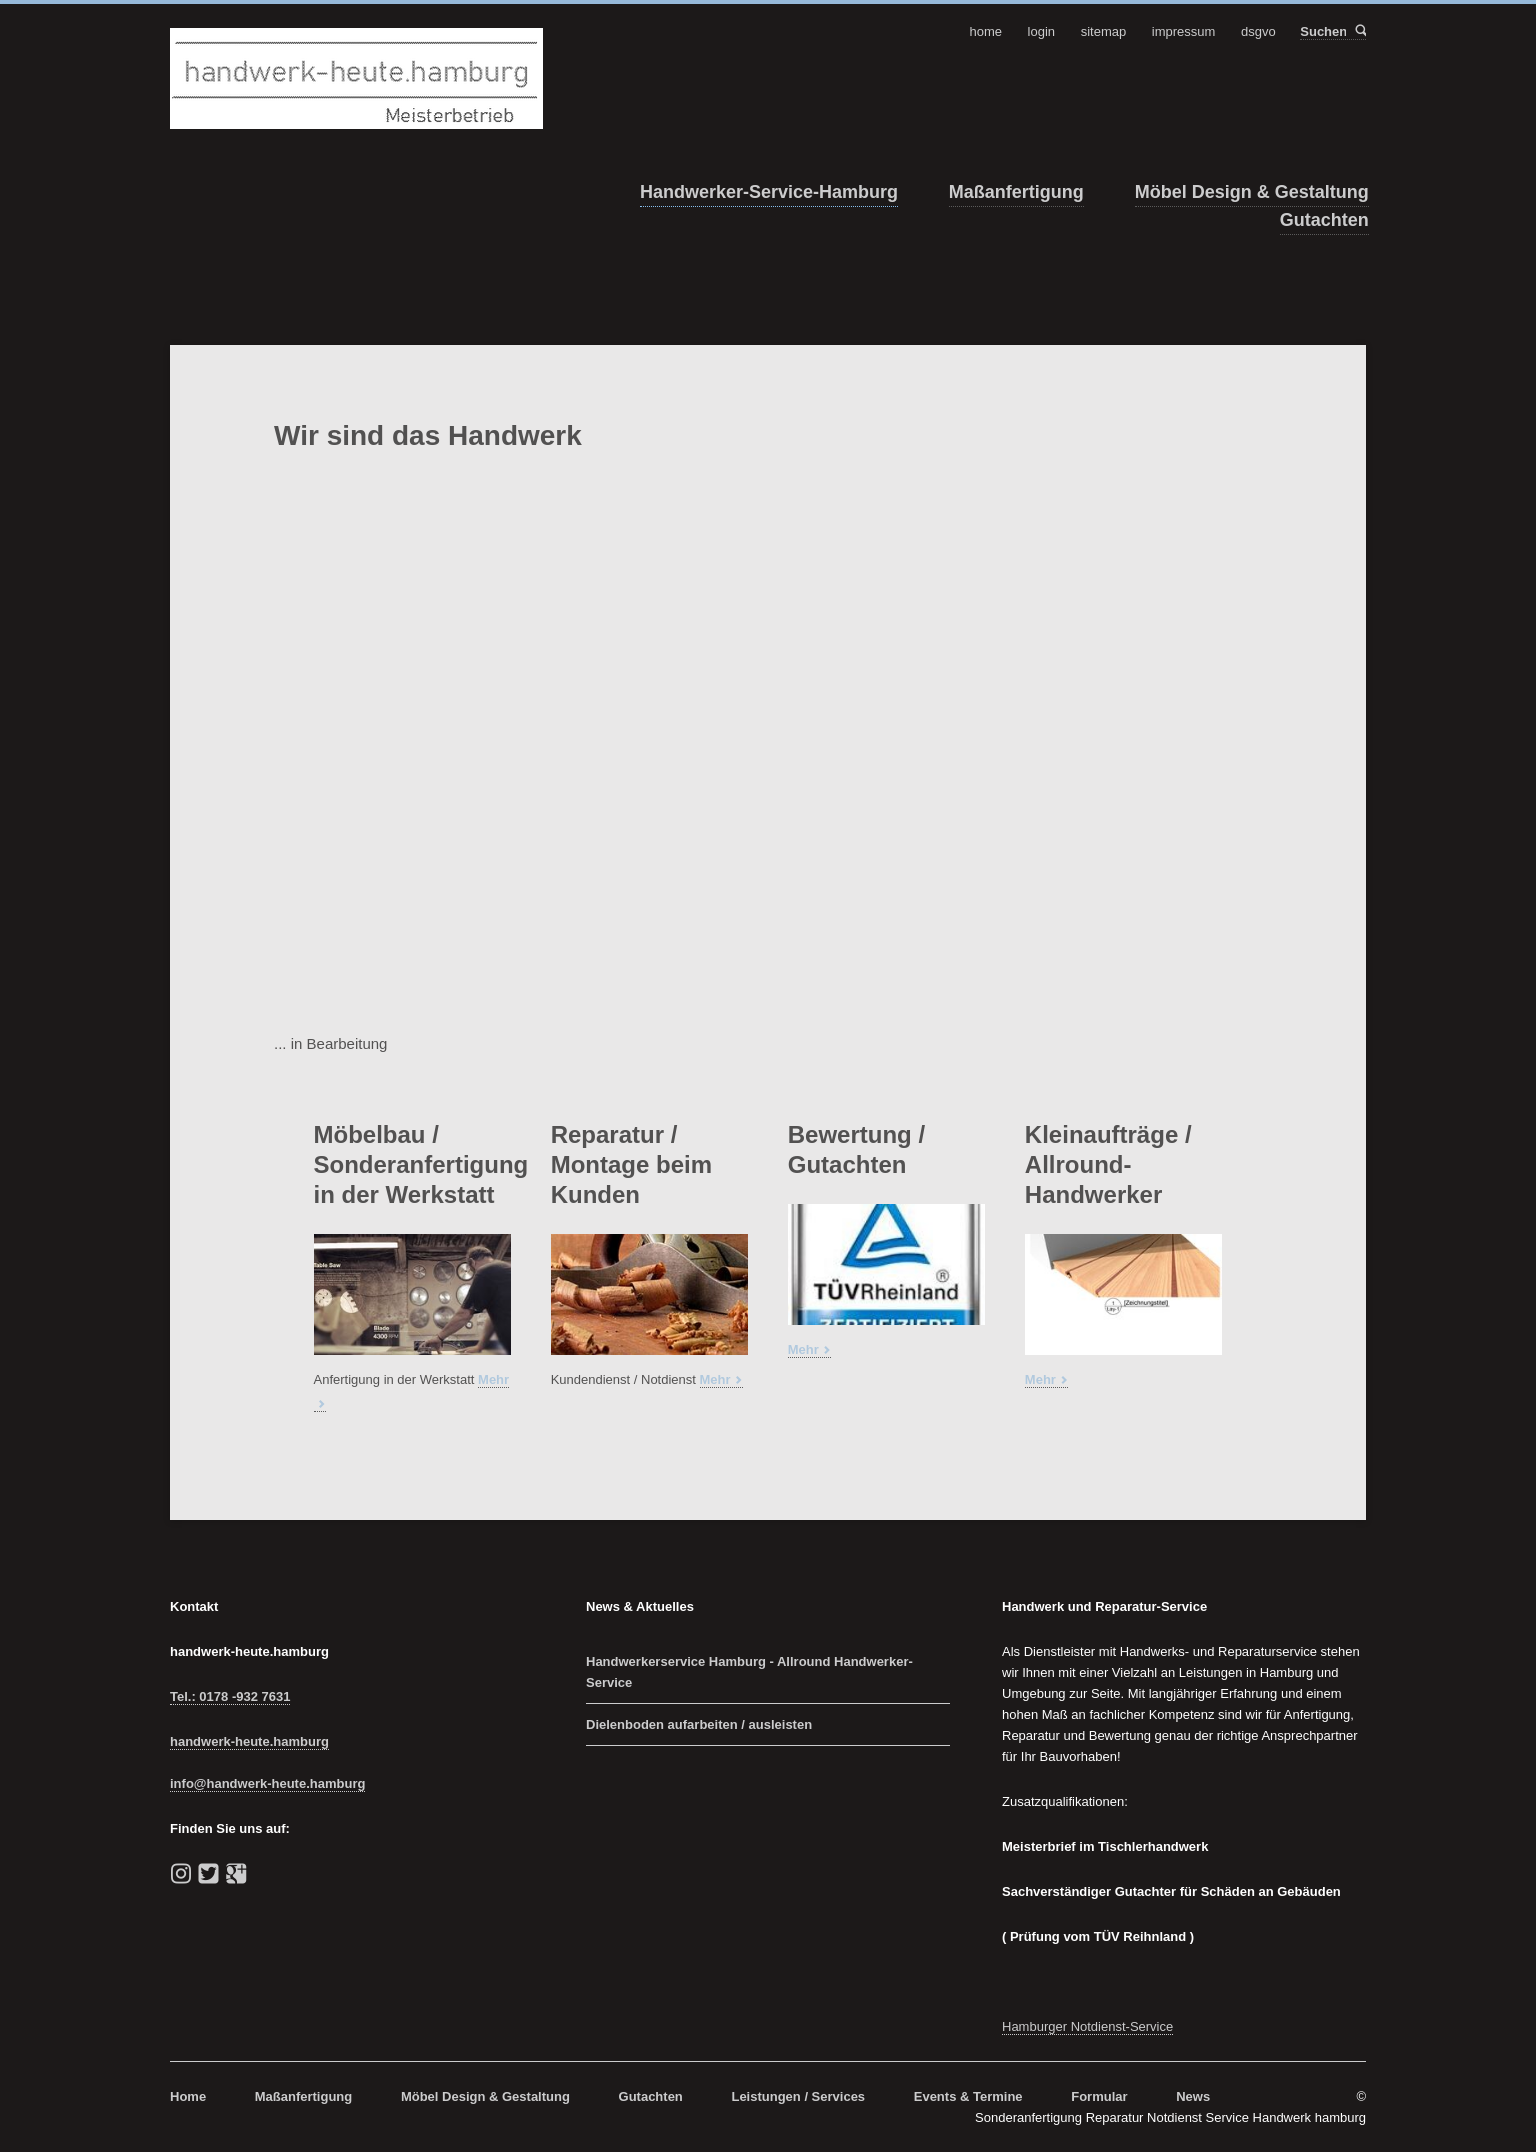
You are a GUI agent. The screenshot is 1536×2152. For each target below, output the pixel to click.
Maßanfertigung (1016, 192)
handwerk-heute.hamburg (249, 1741)
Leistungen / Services (798, 2096)
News (1193, 2096)
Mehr (715, 1379)
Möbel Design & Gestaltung (1252, 192)
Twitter (209, 1874)
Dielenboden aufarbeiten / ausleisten (699, 1724)
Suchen (1359, 31)
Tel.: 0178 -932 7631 (230, 1696)
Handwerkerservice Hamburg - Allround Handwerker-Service (749, 1672)
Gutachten (1324, 220)
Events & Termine (968, 2096)
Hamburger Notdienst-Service (1087, 2026)
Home (188, 2096)
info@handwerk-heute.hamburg (267, 1783)
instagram (181, 1874)
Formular (1099, 2096)
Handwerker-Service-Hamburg (769, 192)
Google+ (236, 1874)
